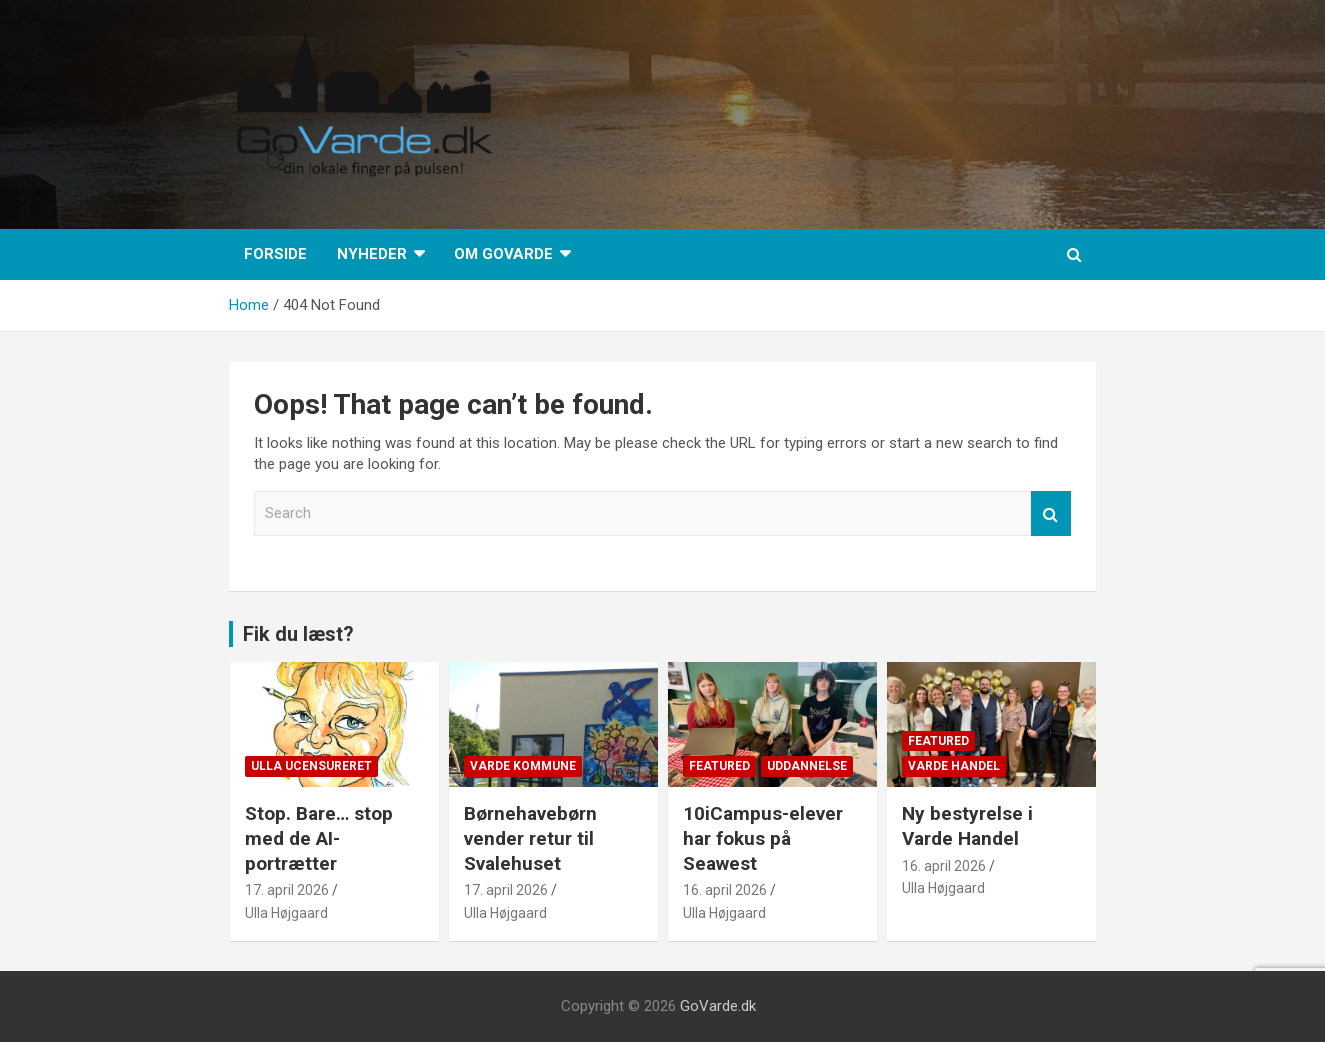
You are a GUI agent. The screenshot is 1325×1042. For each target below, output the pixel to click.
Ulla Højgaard (286, 913)
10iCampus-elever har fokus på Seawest (763, 838)
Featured (719, 766)
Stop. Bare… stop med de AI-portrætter (319, 838)
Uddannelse (807, 766)
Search (1051, 513)
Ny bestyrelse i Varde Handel (967, 826)
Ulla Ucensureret (311, 766)
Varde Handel (954, 766)
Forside (275, 254)
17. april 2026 (287, 890)
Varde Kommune (523, 766)
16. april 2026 (725, 890)
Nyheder (372, 254)
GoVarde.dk (718, 1006)
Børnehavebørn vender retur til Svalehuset (530, 838)
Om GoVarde (503, 254)
